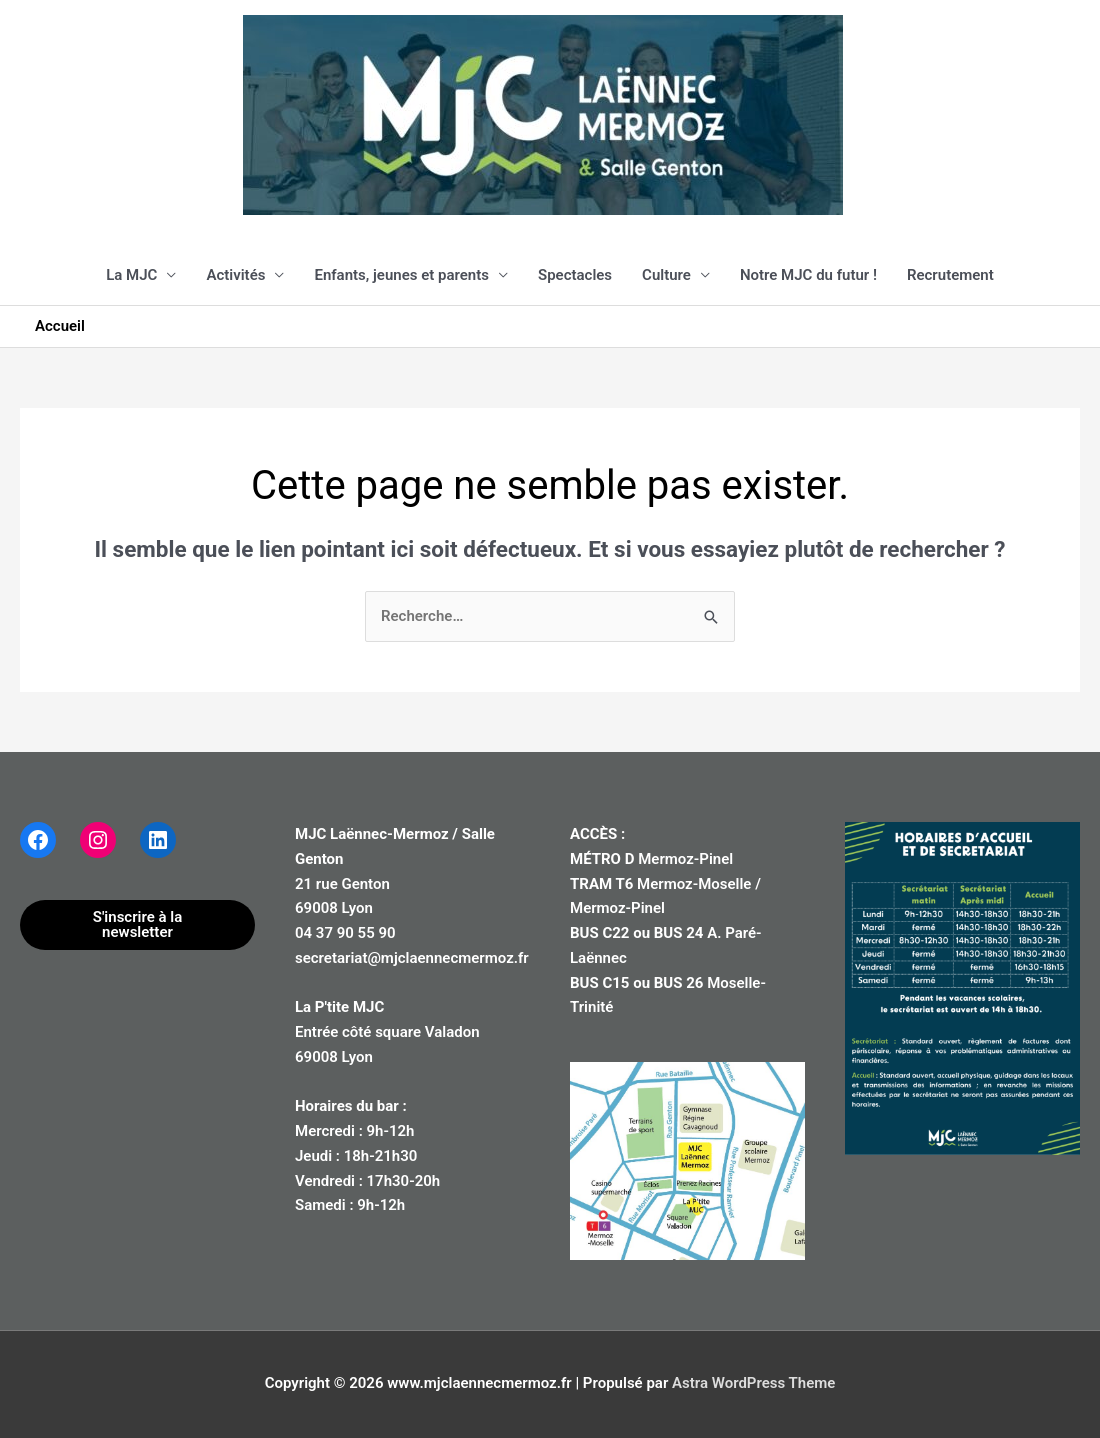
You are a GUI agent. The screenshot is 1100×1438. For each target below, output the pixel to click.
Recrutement (950, 275)
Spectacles (575, 275)
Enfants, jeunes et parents (401, 275)
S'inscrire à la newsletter (138, 924)
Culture (666, 275)
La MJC (131, 275)
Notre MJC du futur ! (808, 275)
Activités (235, 275)
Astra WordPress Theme (753, 1383)
